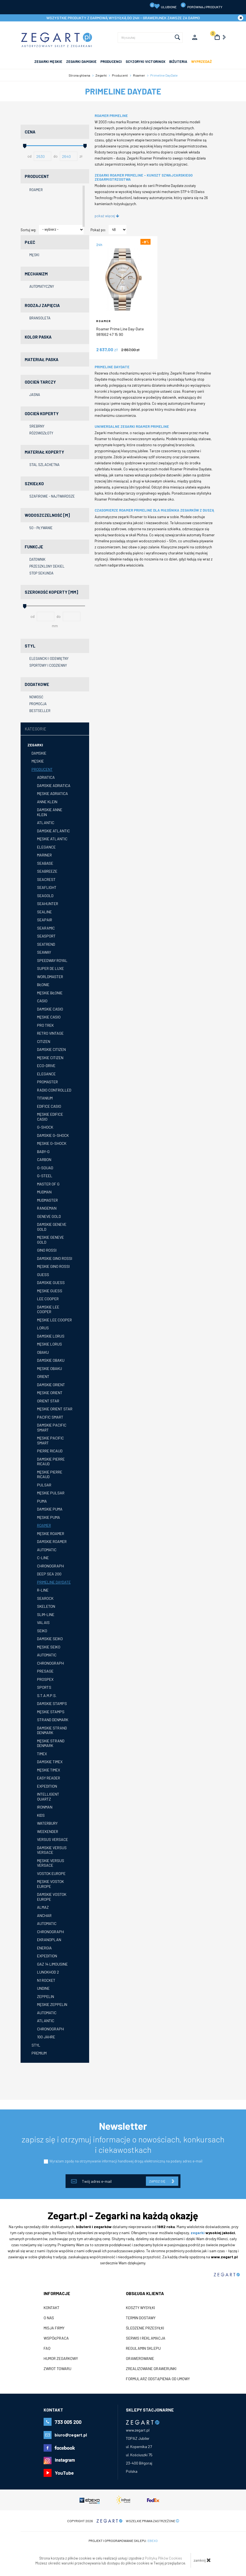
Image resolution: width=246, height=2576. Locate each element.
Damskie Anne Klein (49, 812)
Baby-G (43, 1151)
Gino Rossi (46, 1250)
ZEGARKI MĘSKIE (48, 61)
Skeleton (46, 1606)
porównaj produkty (201, 5)
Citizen (43, 1041)
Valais (43, 1622)
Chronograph (50, 1566)
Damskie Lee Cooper (48, 1309)
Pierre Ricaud (50, 1451)
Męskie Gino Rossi (53, 1266)
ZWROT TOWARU (57, 2369)
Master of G (48, 1184)
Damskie (39, 753)
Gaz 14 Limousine (52, 1964)
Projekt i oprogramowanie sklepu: (123, 2540)
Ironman (44, 1807)
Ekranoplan (49, 1939)
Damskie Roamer (52, 1541)
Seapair (44, 919)
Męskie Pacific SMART (50, 1440)
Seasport (46, 936)
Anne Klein (47, 801)
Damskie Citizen (51, 1049)
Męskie (38, 761)
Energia (44, 1948)
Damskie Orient (51, 1384)
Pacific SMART (50, 1417)
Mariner (44, 855)
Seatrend (46, 944)
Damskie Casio (50, 1009)
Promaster (47, 1081)
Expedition (47, 1786)
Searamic (46, 928)
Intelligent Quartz (48, 1796)
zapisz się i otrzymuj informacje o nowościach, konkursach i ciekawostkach (123, 2144)
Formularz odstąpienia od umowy (158, 2379)
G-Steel (44, 1175)
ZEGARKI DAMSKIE (81, 61)
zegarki (198, 2232)
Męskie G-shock (51, 1143)
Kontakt (52, 2308)
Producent (42, 769)
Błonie (43, 984)
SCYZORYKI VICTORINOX (145, 61)
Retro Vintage (50, 1033)
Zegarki (35, 745)
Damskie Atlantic (53, 830)
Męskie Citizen (50, 1057)
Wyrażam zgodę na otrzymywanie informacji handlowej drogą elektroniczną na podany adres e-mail (125, 2161)
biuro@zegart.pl (71, 2434)
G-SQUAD (45, 1167)
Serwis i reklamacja (145, 2338)
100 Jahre (46, 2036)
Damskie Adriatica (53, 785)
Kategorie (35, 728)
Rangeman (46, 1208)
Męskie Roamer (50, 1533)
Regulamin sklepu (143, 2348)
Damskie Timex (50, 1761)
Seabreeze (47, 871)
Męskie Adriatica (52, 793)
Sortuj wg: (28, 230)
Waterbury (47, 1823)
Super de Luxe (50, 968)
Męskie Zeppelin (52, 2004)
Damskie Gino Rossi (54, 1258)
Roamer (44, 1525)
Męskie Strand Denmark (50, 1743)
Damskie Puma (50, 1509)
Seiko (42, 1630)
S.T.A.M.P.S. (46, 1695)
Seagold (45, 895)
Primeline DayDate (54, 1582)
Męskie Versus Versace (50, 1863)
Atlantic (45, 822)
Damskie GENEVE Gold (51, 1227)
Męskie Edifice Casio (50, 1116)
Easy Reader (48, 1778)
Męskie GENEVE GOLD (50, 1239)
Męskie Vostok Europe (50, 1884)
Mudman (44, 1192)
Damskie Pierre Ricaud (51, 1461)
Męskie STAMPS (50, 1711)
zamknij (202, 2560)
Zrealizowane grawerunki (151, 2369)
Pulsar (44, 1485)
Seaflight (46, 887)
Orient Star (48, 1401)
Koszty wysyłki (140, 2308)
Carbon (44, 1159)
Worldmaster (50, 976)
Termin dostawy (140, 2318)
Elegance (46, 847)
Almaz (43, 1907)
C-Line (43, 1557)
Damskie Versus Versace (52, 1850)
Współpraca (56, 2338)
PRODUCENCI (111, 61)
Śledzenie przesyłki (145, 2328)
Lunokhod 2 (48, 1972)
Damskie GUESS (51, 1282)
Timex (42, 1753)
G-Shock (45, 1127)
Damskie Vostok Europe (51, 1897)
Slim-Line (45, 1614)
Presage (45, 1671)
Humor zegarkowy (61, 2358)
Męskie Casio (49, 1017)
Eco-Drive (46, 1065)
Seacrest (46, 879)
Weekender (47, 1831)
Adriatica (46, 777)
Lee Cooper (48, 1298)
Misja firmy (54, 2328)
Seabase (45, 863)
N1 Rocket (46, 1980)
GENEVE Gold (49, 1216)
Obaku (43, 1352)
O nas (49, 2318)
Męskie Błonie (50, 992)
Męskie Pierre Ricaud (49, 1474)
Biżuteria (178, 61)
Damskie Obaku (50, 1360)
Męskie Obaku (49, 1368)
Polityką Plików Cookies (163, 2558)
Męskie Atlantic (52, 838)
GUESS (43, 1274)
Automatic (46, 1549)
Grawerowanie (140, 2358)
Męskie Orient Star (54, 1408)
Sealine (44, 911)
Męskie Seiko (48, 1647)
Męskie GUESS (49, 1290)
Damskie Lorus (50, 1336)
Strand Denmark (52, 1719)
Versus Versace (52, 1839)
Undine (43, 1988)
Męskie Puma (48, 1517)
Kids (41, 1815)
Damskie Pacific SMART (51, 1427)
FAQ (47, 2348)
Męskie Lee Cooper (54, 1320)
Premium (39, 2053)
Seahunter (47, 903)
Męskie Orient (50, 1392)
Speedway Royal (52, 960)
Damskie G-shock (53, 1135)
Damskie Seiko (50, 1638)
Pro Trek (45, 1025)
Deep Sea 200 (49, 1574)
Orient (43, 1376)
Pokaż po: (98, 230)
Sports (44, 1687)
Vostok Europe (51, 1873)
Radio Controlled (54, 1090)
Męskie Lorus (49, 1344)
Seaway (44, 952)
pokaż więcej (107, 216)
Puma (42, 1501)
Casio (42, 1000)
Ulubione (163, 5)
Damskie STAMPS (52, 1703)
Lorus (43, 1327)
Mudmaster (47, 1200)
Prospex (45, 1679)
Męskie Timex (48, 1770)
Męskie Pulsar (50, 1493)
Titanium (45, 1098)
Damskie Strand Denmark (52, 1730)
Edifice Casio (49, 1106)
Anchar (44, 1915)
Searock (45, 1598)
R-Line (43, 1590)
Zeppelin (45, 1996)
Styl (36, 2045)
